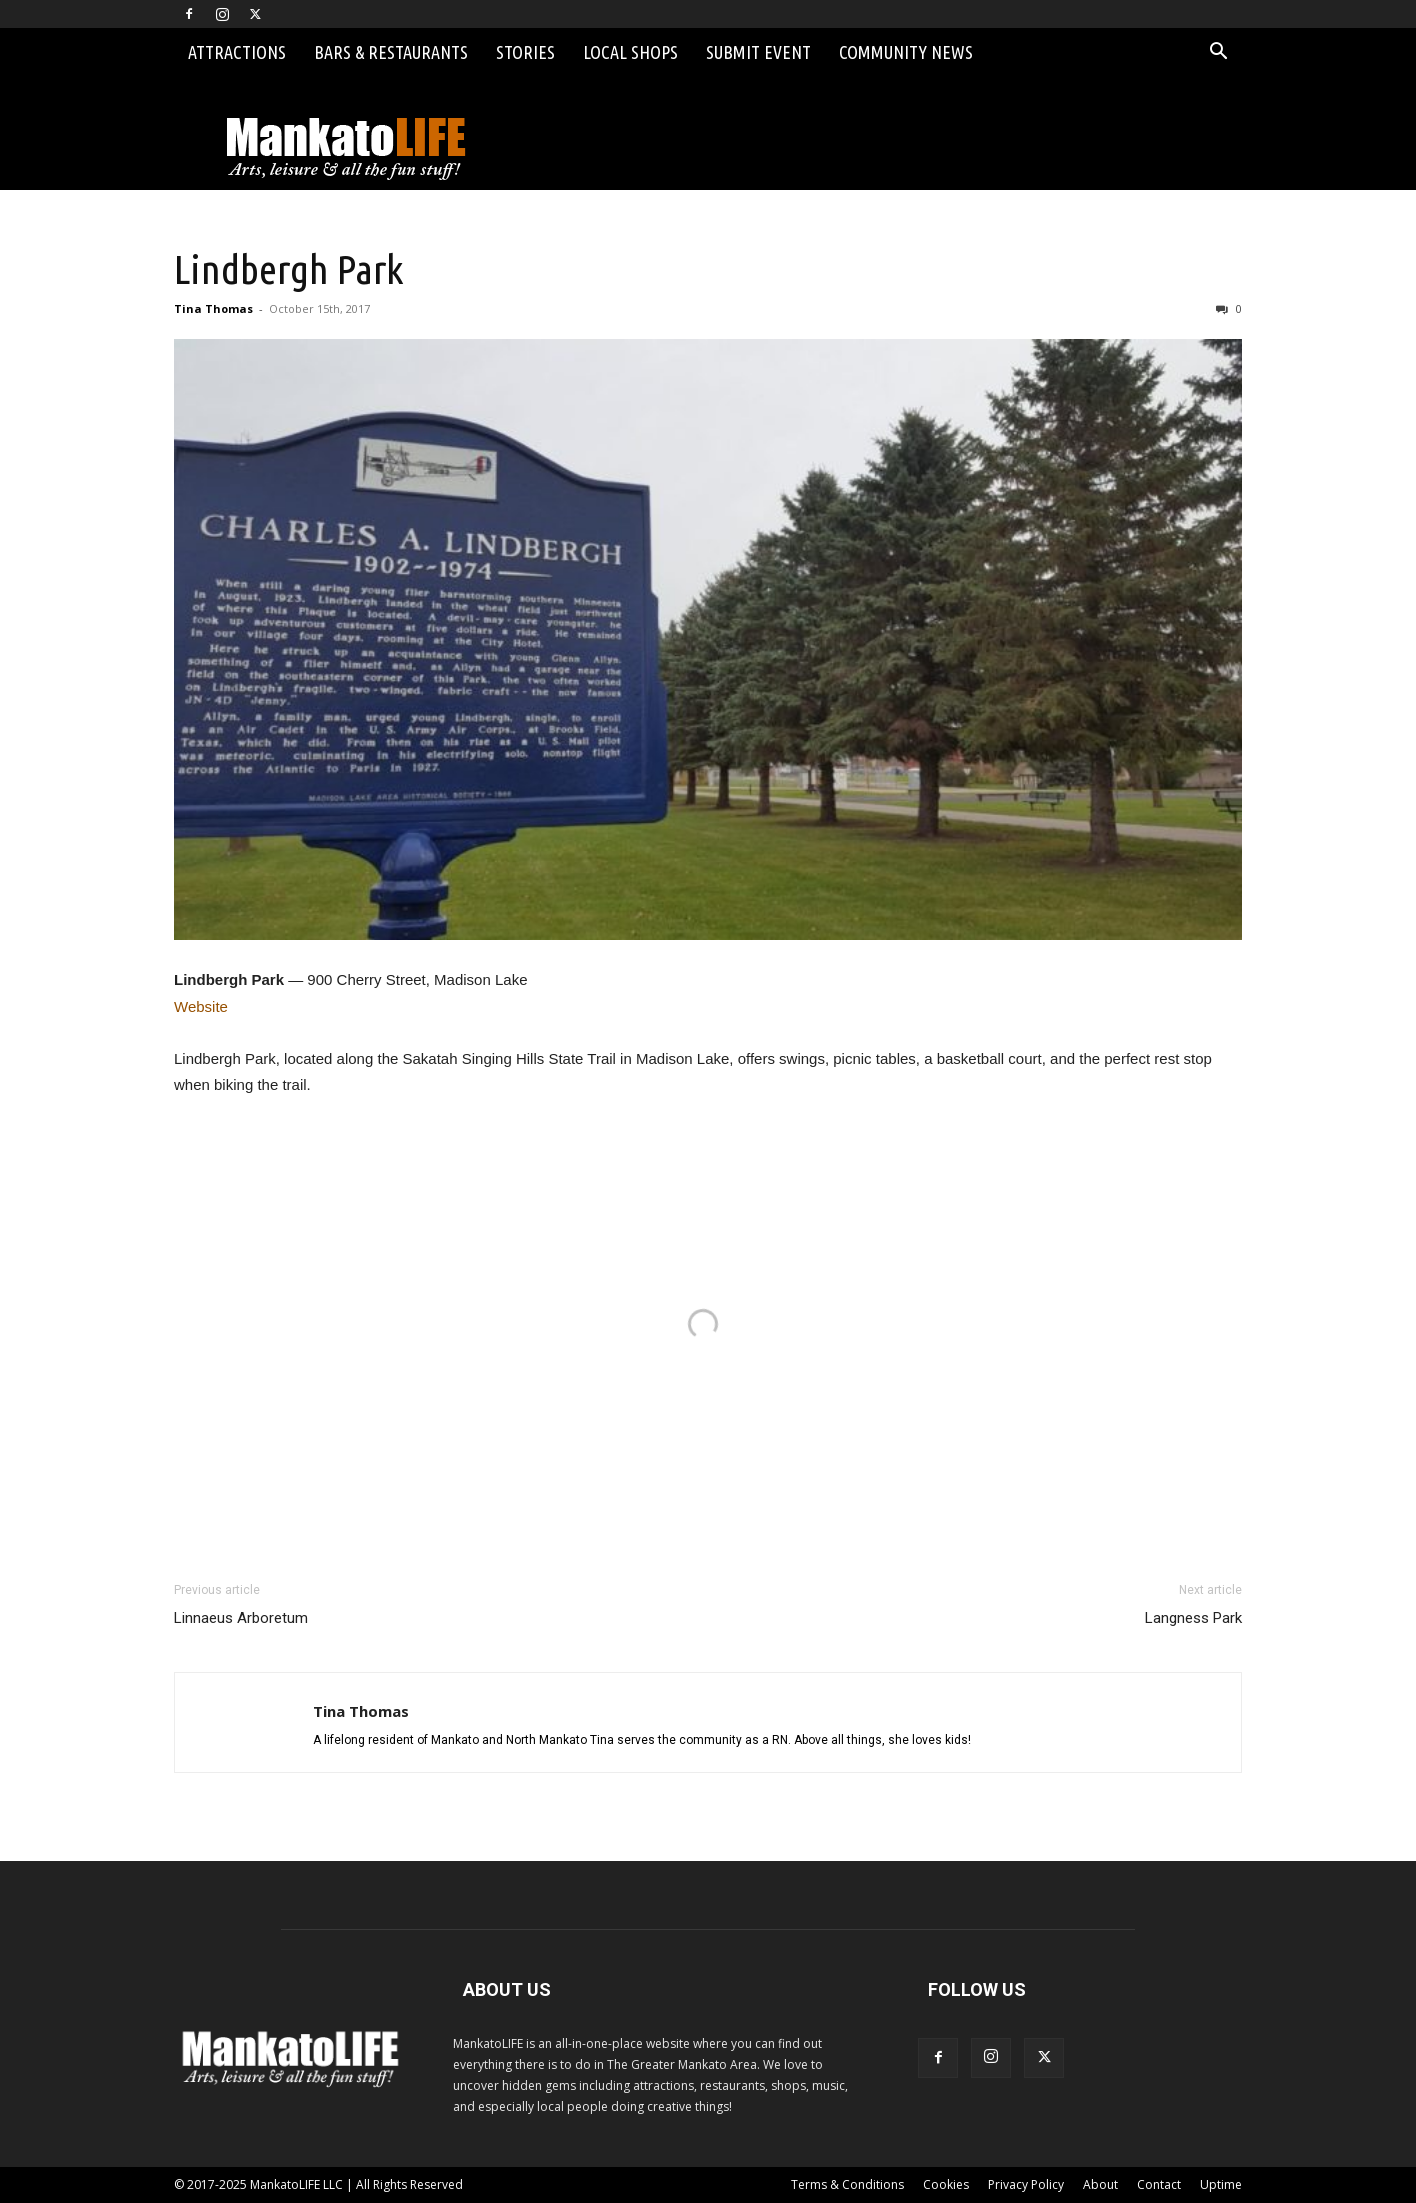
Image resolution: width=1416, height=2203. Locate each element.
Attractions (237, 52)
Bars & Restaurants (391, 52)
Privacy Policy (1026, 2184)
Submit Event (758, 52)
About (1100, 2184)
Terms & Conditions (847, 2184)
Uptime (1221, 2184)
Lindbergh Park (288, 269)
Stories (525, 52)
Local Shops (630, 52)
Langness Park (1193, 1618)
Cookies (946, 2184)
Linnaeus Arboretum (241, 1618)
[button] (1218, 53)
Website (201, 1006)
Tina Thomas (213, 308)
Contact (1159, 2184)
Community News (906, 52)
